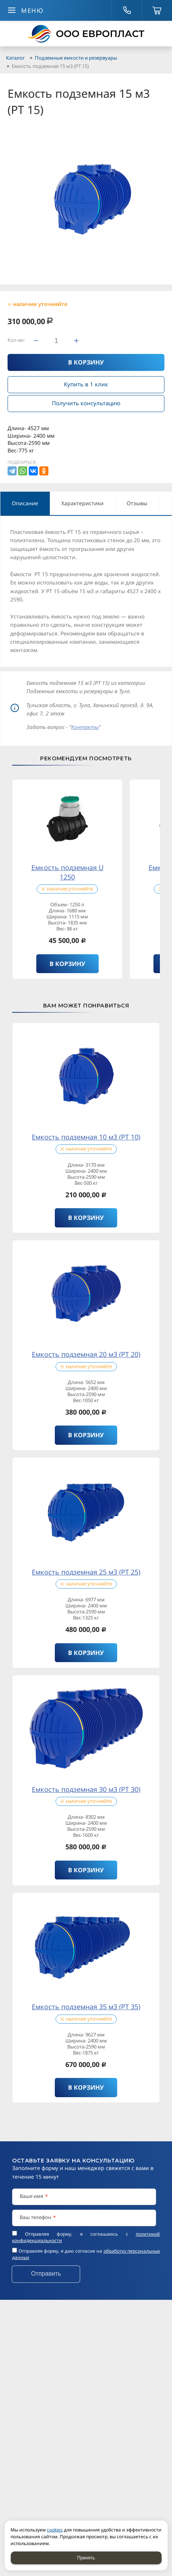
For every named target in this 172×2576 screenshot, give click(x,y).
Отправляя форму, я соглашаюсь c (86, 2237)
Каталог (15, 57)
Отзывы (137, 503)
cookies (55, 2530)
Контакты (85, 727)
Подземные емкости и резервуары (76, 57)
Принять (86, 2558)
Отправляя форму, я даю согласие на (86, 2254)
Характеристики (82, 503)
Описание (25, 503)
